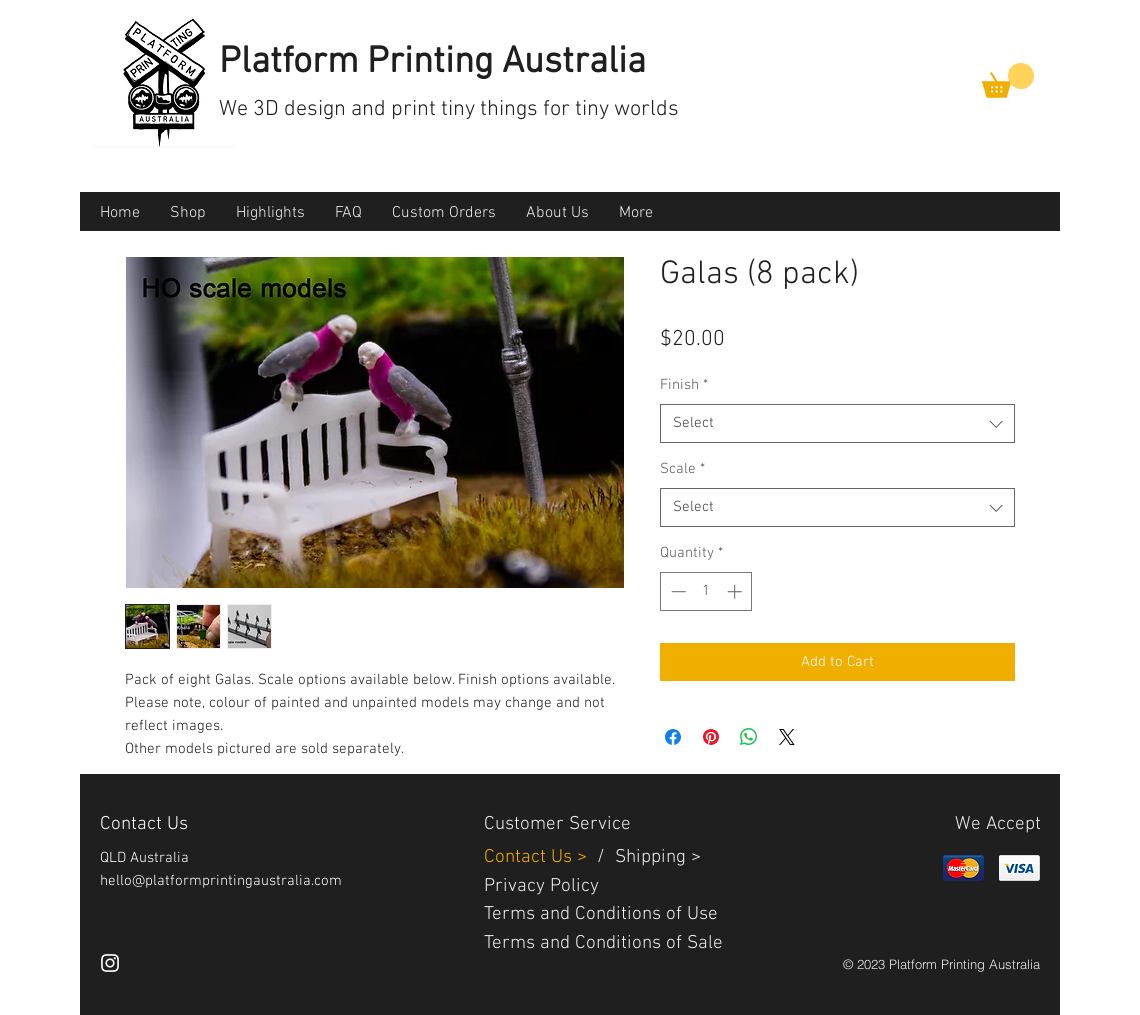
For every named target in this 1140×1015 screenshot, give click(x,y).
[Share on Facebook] (673, 737)
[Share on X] (787, 737)
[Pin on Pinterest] (711, 737)
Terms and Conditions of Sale (603, 943)
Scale (682, 469)
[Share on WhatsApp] (749, 737)
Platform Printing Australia (432, 63)
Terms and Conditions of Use (601, 914)
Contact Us (530, 857)
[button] (1008, 80)
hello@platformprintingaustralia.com (221, 881)
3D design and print (347, 109)
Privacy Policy (541, 886)
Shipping (650, 857)
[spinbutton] (706, 591)
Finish (684, 385)
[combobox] (837, 423)
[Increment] (736, 591)
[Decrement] (676, 591)
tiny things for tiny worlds (560, 109)
